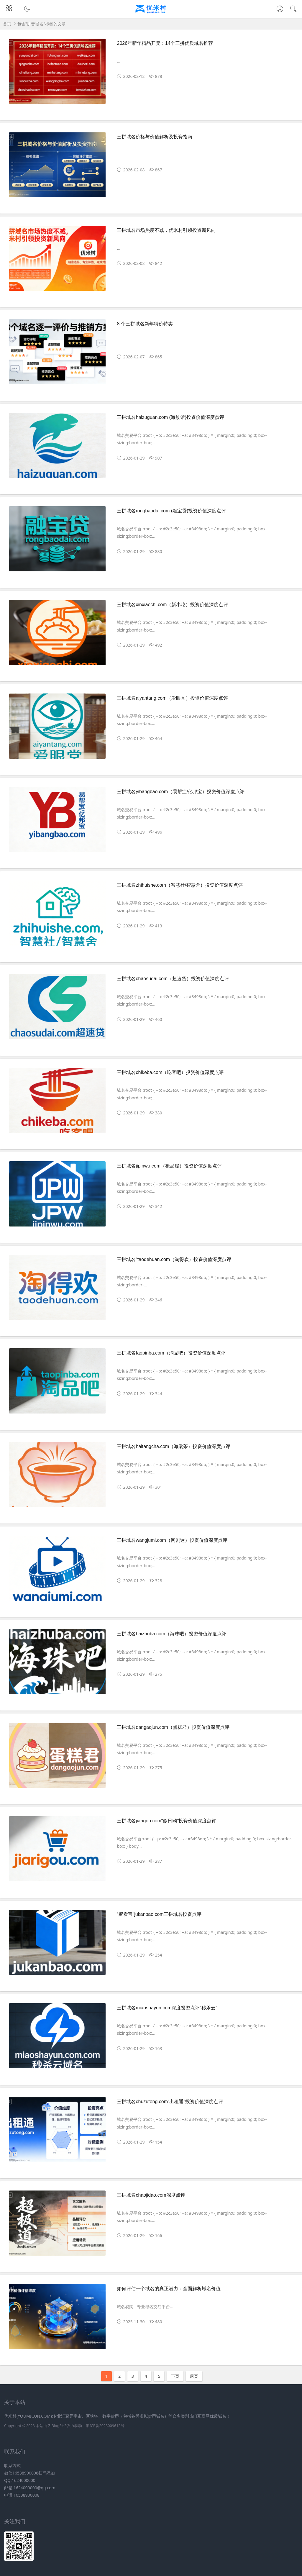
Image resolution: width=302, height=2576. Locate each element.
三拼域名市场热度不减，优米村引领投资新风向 (166, 230)
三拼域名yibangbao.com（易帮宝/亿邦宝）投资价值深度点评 (180, 791)
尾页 (194, 2376)
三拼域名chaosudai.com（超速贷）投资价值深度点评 (173, 978)
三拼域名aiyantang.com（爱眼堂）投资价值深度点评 (172, 698)
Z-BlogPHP (57, 2425)
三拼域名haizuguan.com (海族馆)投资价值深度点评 (170, 417)
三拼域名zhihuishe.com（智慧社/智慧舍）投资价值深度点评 (180, 885)
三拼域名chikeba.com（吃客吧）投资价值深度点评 (170, 1072)
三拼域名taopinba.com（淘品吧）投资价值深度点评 (171, 1352)
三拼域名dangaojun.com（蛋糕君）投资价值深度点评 (173, 1727)
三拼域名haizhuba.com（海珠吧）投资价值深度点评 (171, 1633)
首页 (7, 24)
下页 (175, 2376)
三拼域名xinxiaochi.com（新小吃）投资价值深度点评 (172, 604)
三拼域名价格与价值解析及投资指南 (154, 136)
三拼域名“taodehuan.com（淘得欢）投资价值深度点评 (174, 1259)
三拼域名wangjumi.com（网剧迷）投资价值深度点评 (172, 1540)
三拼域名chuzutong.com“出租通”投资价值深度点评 (170, 2101)
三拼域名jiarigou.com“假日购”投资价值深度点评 (166, 1820)
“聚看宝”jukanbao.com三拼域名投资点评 (159, 1914)
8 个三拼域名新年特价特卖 (145, 323)
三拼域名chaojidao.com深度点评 (151, 2195)
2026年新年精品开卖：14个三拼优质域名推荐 (165, 43)
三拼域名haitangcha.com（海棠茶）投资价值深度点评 (173, 1446)
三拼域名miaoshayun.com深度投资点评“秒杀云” (167, 2007)
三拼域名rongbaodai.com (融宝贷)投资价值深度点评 (171, 510)
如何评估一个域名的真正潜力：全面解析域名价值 (169, 2288)
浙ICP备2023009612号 (105, 2425)
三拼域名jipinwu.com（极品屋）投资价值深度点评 (169, 1165)
